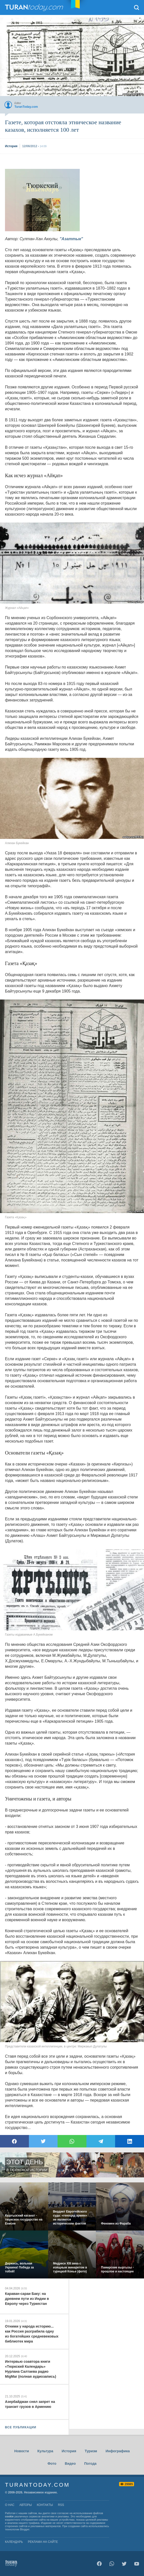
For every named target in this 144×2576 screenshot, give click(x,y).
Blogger (24, 2529)
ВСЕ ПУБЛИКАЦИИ (20, 2427)
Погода (90, 2463)
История (69, 2451)
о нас (9, 2505)
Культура (45, 2451)
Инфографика (118, 2451)
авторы (25, 2505)
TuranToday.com (34, 7)
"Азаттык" (71, 239)
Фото (52, 2463)
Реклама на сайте (43, 2542)
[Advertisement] (42, 200)
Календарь (14, 2542)
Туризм (91, 2451)
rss (61, 2505)
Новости (21, 2451)
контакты (45, 2505)
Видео (70, 2463)
